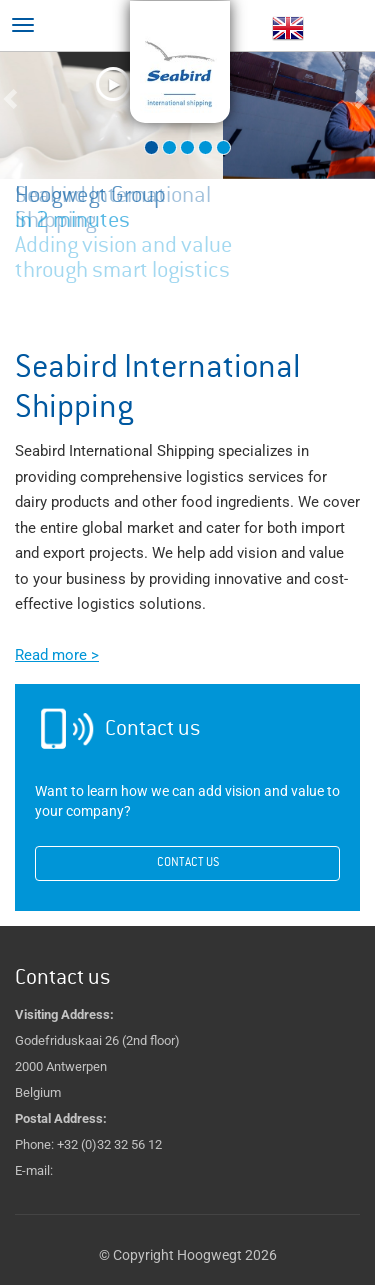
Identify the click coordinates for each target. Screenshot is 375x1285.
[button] (28, 116)
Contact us (188, 863)
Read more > (57, 655)
